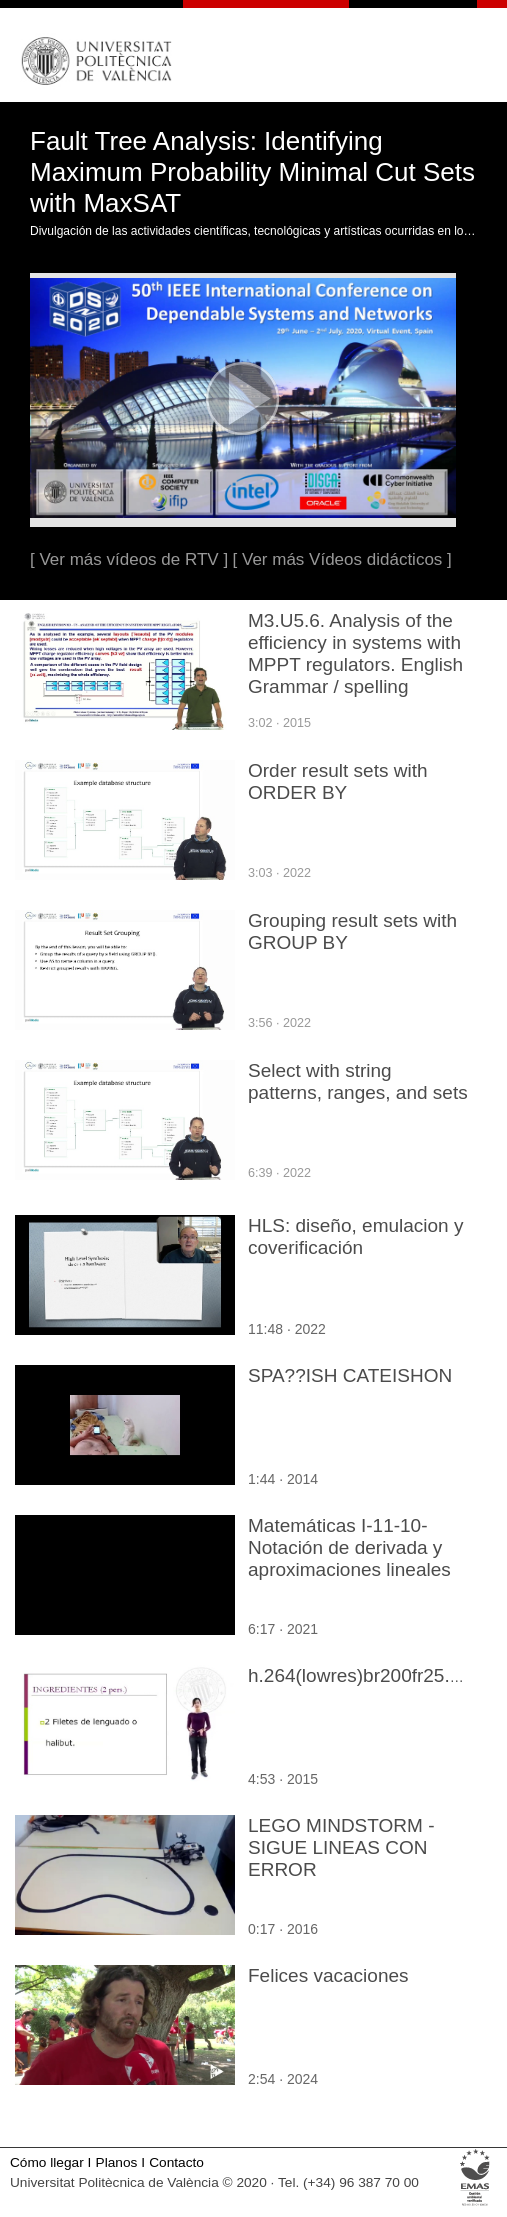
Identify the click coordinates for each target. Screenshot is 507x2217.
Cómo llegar (47, 2162)
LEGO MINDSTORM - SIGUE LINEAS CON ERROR (341, 1847)
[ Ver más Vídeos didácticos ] (342, 559)
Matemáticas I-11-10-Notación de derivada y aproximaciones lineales (349, 1547)
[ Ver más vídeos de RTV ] (129, 559)
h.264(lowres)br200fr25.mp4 (367, 1675)
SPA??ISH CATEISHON (350, 1375)
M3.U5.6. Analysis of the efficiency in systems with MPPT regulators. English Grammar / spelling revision (355, 664)
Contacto (176, 2162)
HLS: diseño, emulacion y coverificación (355, 1236)
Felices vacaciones (328, 1975)
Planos (117, 2162)
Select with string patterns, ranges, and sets (358, 1081)
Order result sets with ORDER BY (338, 781)
